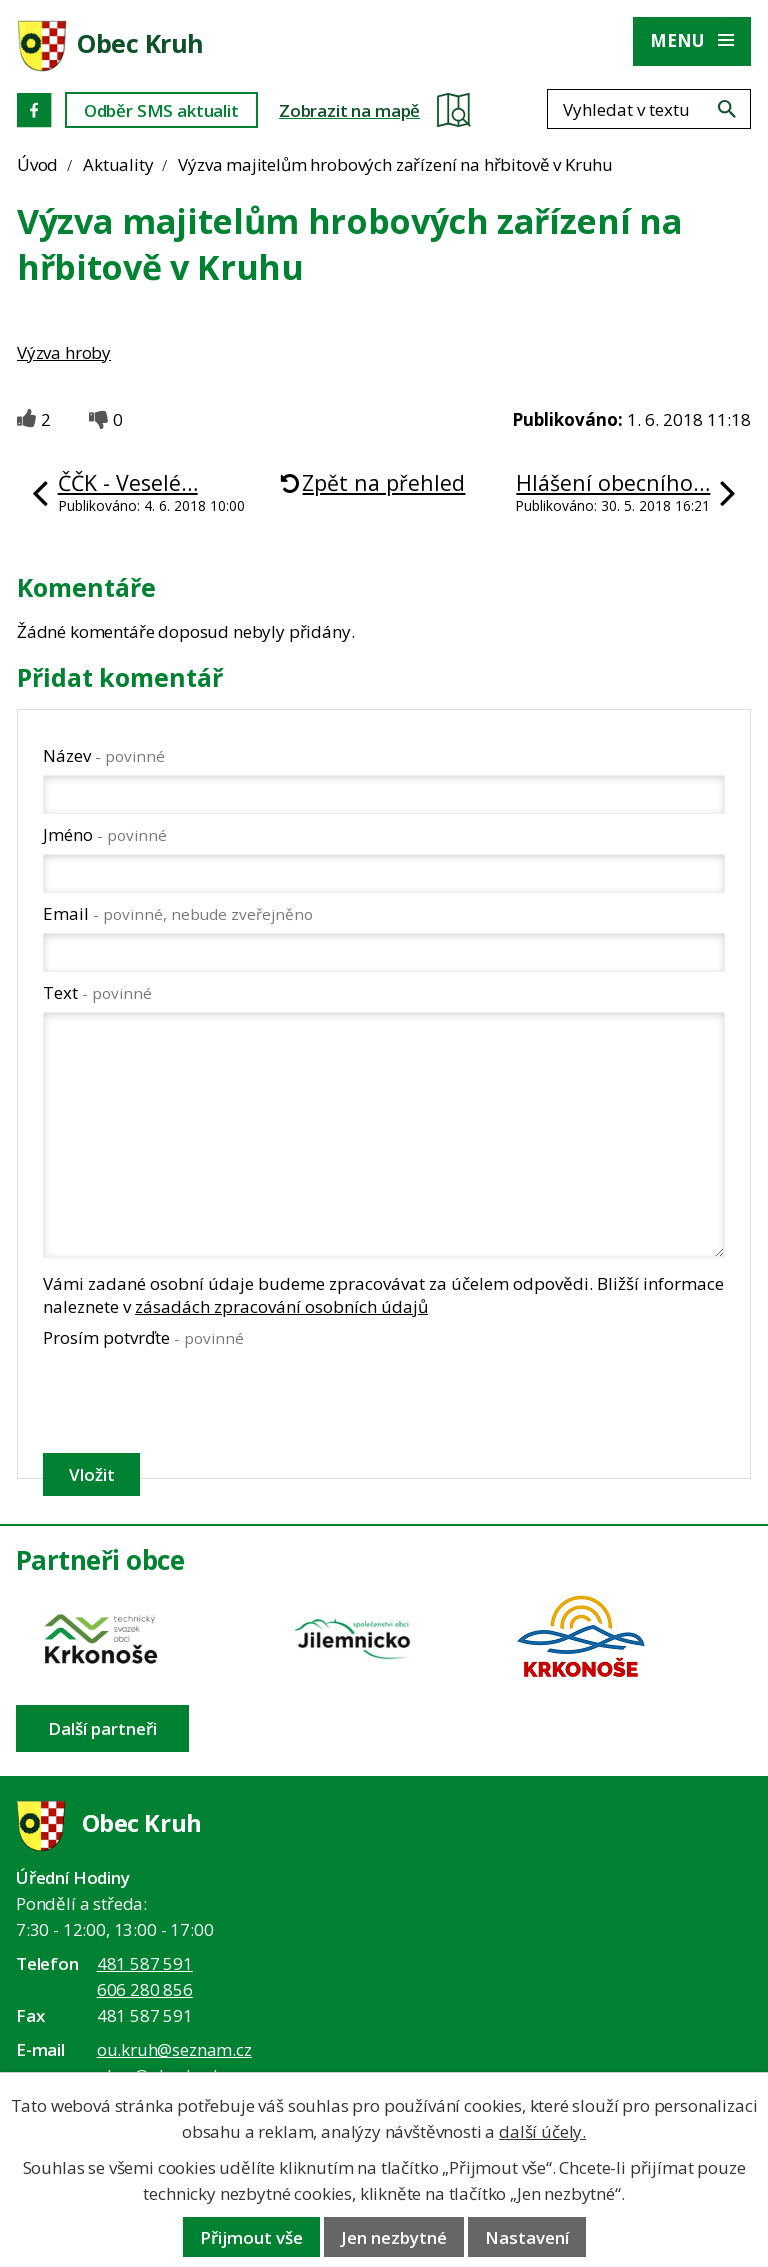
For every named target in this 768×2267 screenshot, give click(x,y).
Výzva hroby (64, 352)
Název (104, 755)
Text (97, 992)
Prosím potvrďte (143, 1337)
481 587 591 (145, 1963)
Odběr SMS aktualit (161, 110)
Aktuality (118, 164)
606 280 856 (145, 1989)
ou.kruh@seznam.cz (174, 2049)
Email (178, 913)
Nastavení (527, 2237)
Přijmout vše (251, 2237)
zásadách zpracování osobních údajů (281, 1306)
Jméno (105, 834)
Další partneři (102, 1728)
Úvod (37, 164)
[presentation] (193, 1400)
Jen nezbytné (394, 2237)
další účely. (542, 2131)
